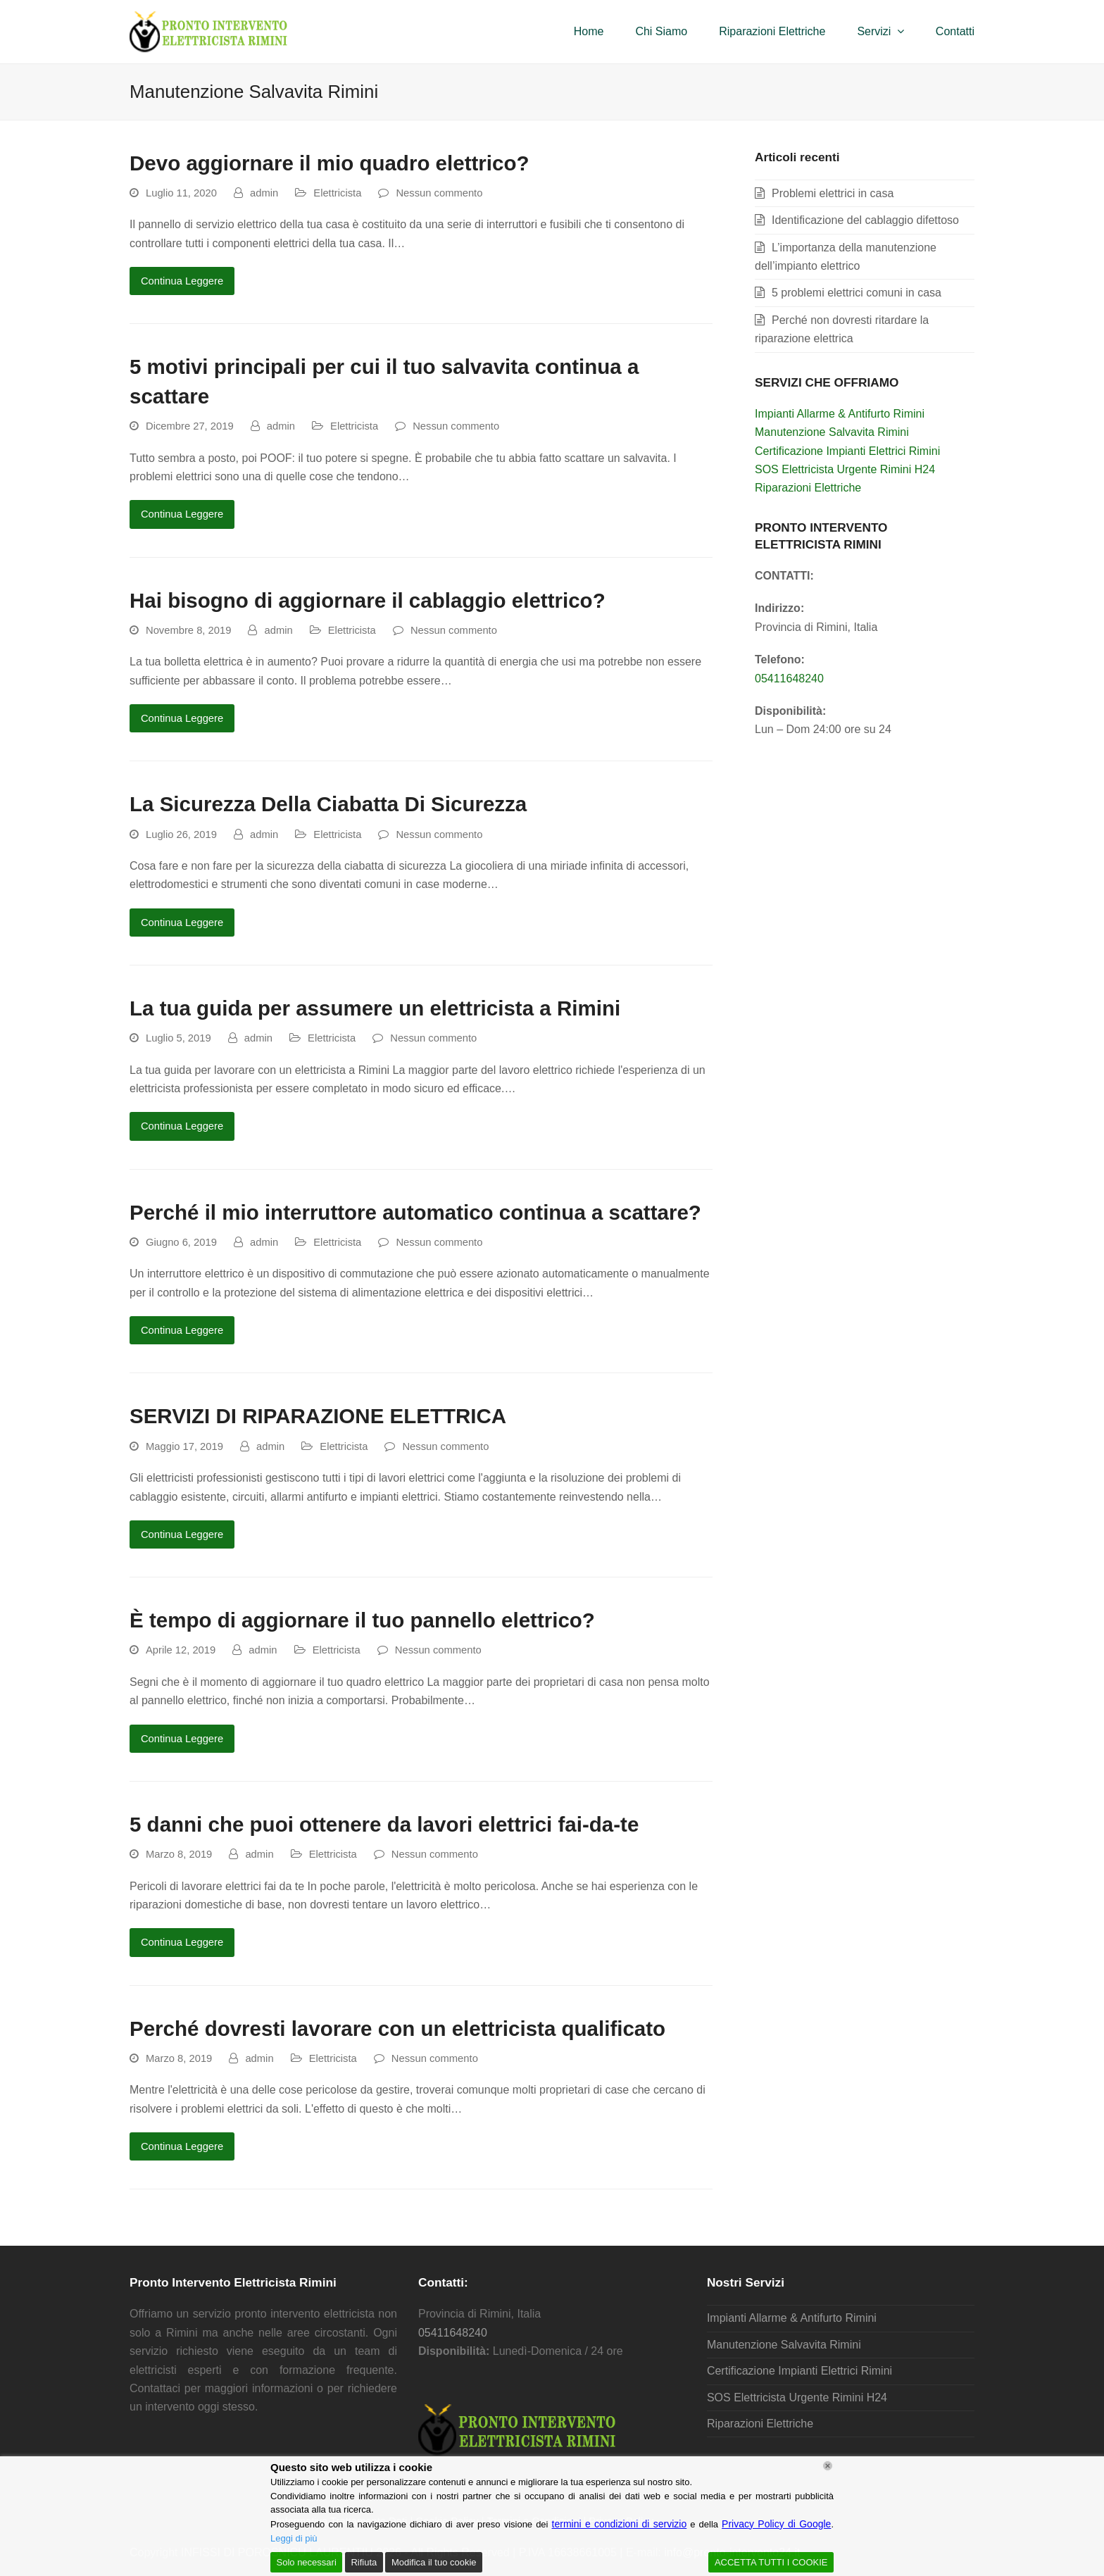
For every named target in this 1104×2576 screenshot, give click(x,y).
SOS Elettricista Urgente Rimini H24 (845, 469)
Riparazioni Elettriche (808, 488)
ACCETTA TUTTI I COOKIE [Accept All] (771, 2562)
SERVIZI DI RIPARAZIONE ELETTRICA (318, 1415)
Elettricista (337, 193)
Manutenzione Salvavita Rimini (832, 432)
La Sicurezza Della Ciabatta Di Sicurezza (328, 803)
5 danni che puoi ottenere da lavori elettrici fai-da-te (384, 1824)
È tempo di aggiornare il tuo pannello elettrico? (362, 1620)
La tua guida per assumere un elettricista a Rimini (375, 1008)
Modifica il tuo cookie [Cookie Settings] (434, 2562)
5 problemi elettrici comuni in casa (856, 293)
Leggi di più (294, 2538)
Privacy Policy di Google (776, 2524)
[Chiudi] (828, 2466)
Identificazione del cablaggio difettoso (865, 220)
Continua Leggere (182, 281)
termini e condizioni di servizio (619, 2524)
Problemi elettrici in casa (832, 193)
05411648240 (789, 678)
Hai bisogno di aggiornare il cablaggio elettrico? (368, 600)
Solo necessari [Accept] (307, 2562)
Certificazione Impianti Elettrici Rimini (847, 451)
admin (264, 193)
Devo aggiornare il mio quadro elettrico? (329, 163)
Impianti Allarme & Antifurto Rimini (839, 414)
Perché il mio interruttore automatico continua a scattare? (415, 1212)
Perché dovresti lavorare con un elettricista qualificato (397, 2028)
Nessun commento (439, 193)
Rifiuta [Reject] (364, 2562)
